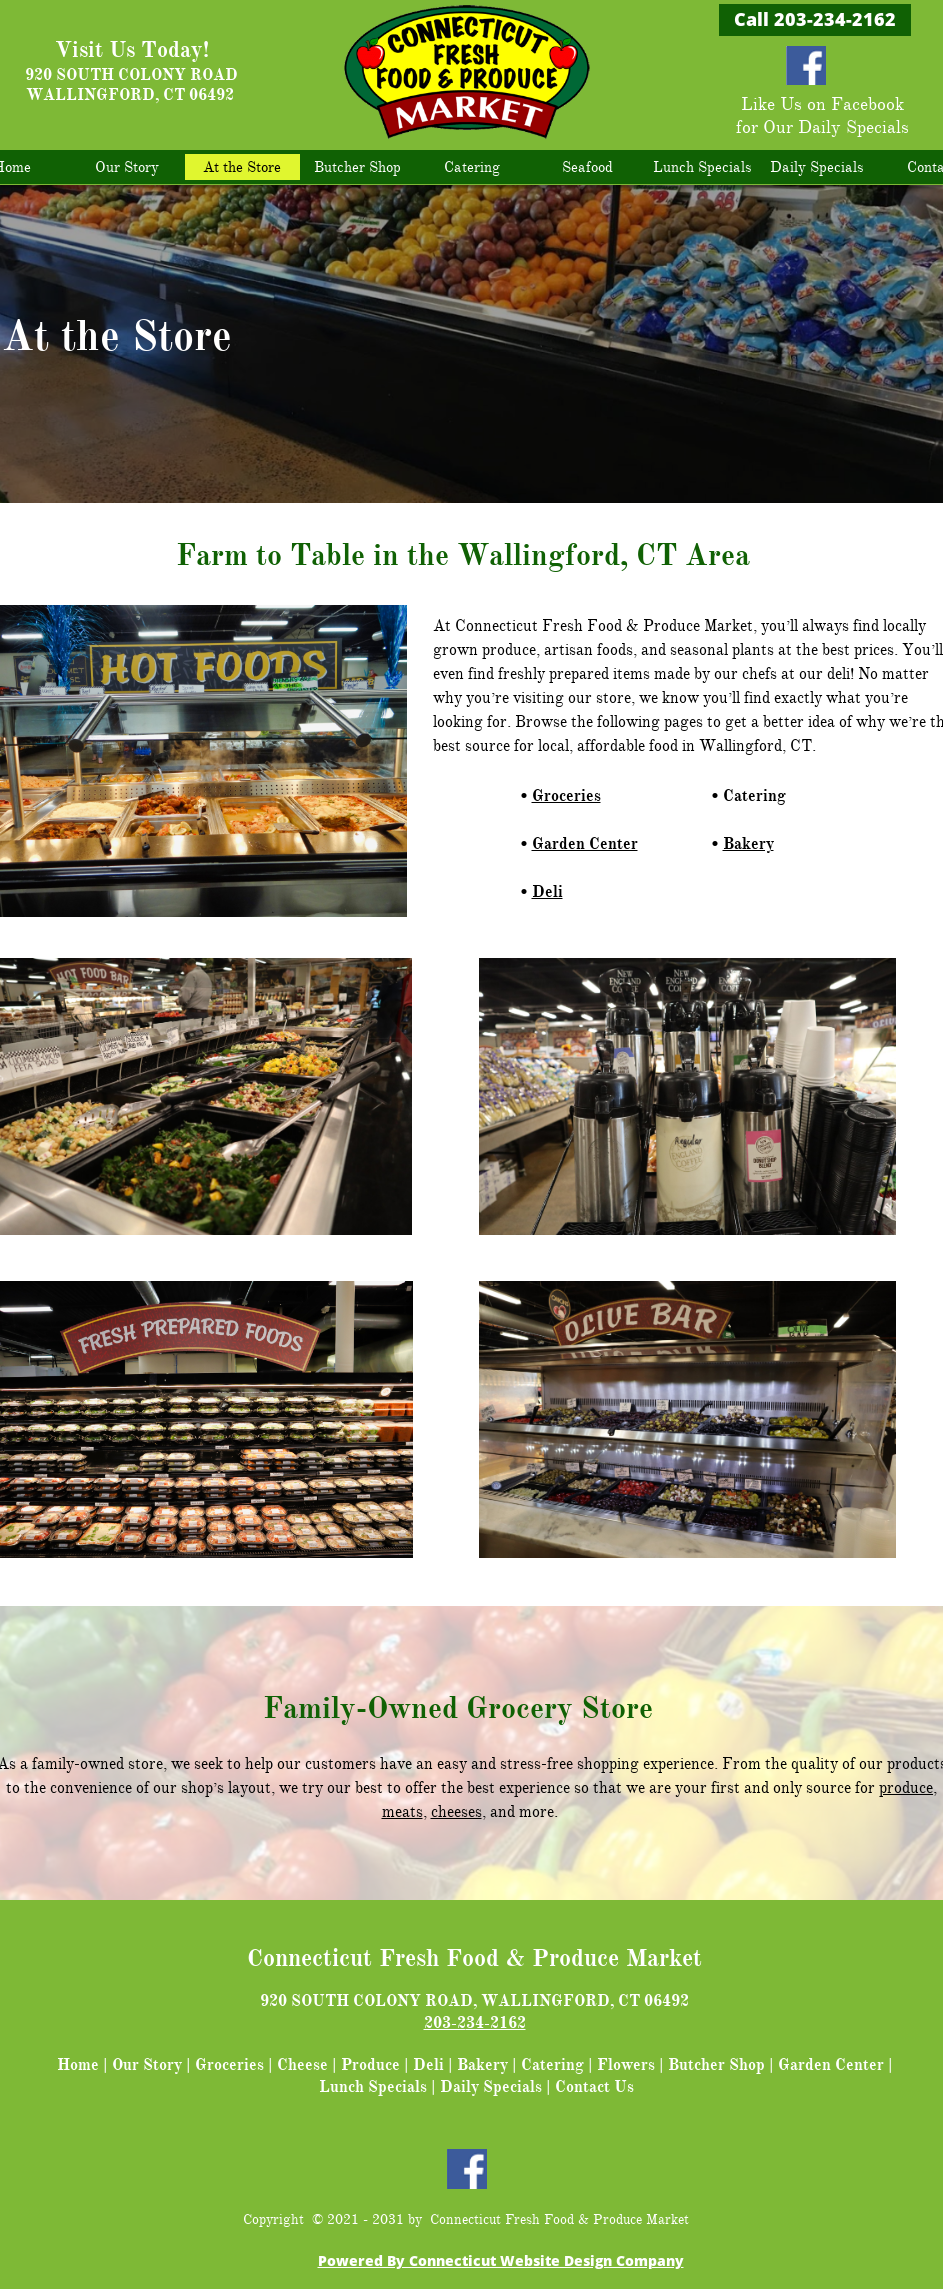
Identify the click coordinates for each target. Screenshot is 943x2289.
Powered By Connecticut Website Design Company (501, 2260)
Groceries (566, 796)
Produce (370, 2065)
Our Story (147, 2065)
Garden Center (585, 844)
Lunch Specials (373, 2087)
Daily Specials (491, 2087)
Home (78, 2065)
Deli (547, 892)
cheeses (456, 1812)
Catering (552, 2065)
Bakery (748, 844)
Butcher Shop (716, 2065)
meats (402, 1812)
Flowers (626, 2065)
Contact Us (594, 2087)
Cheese (302, 2065)
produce (906, 1788)
